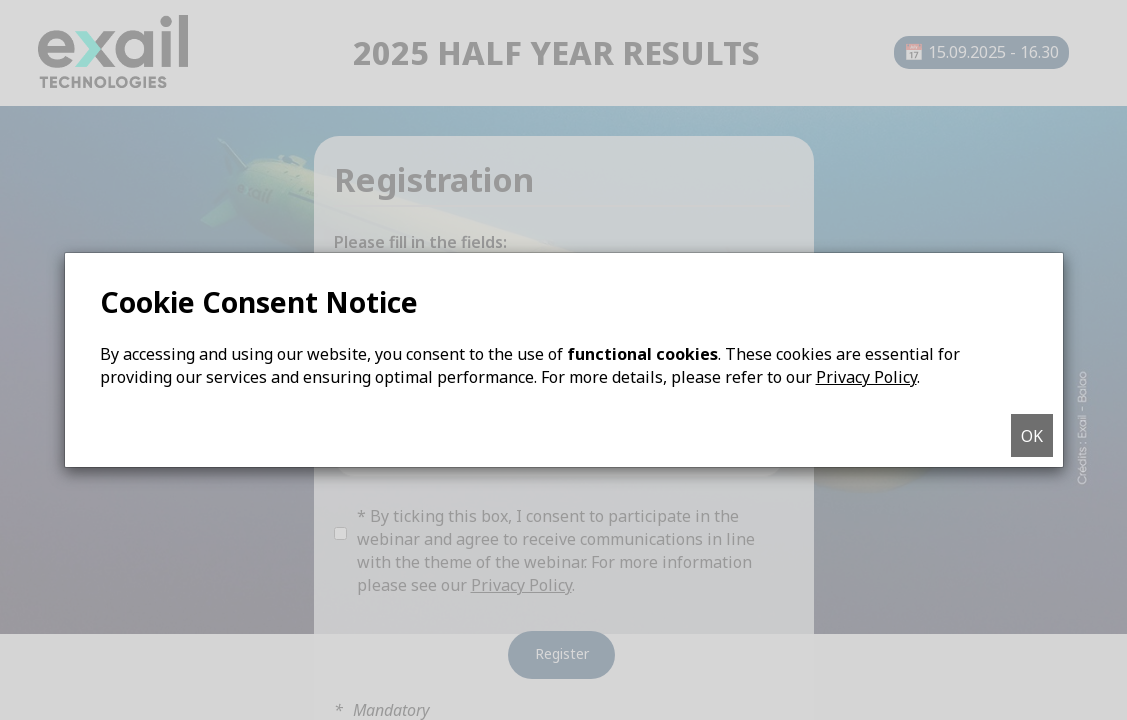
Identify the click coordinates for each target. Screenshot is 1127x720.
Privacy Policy (866, 377)
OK (1032, 436)
